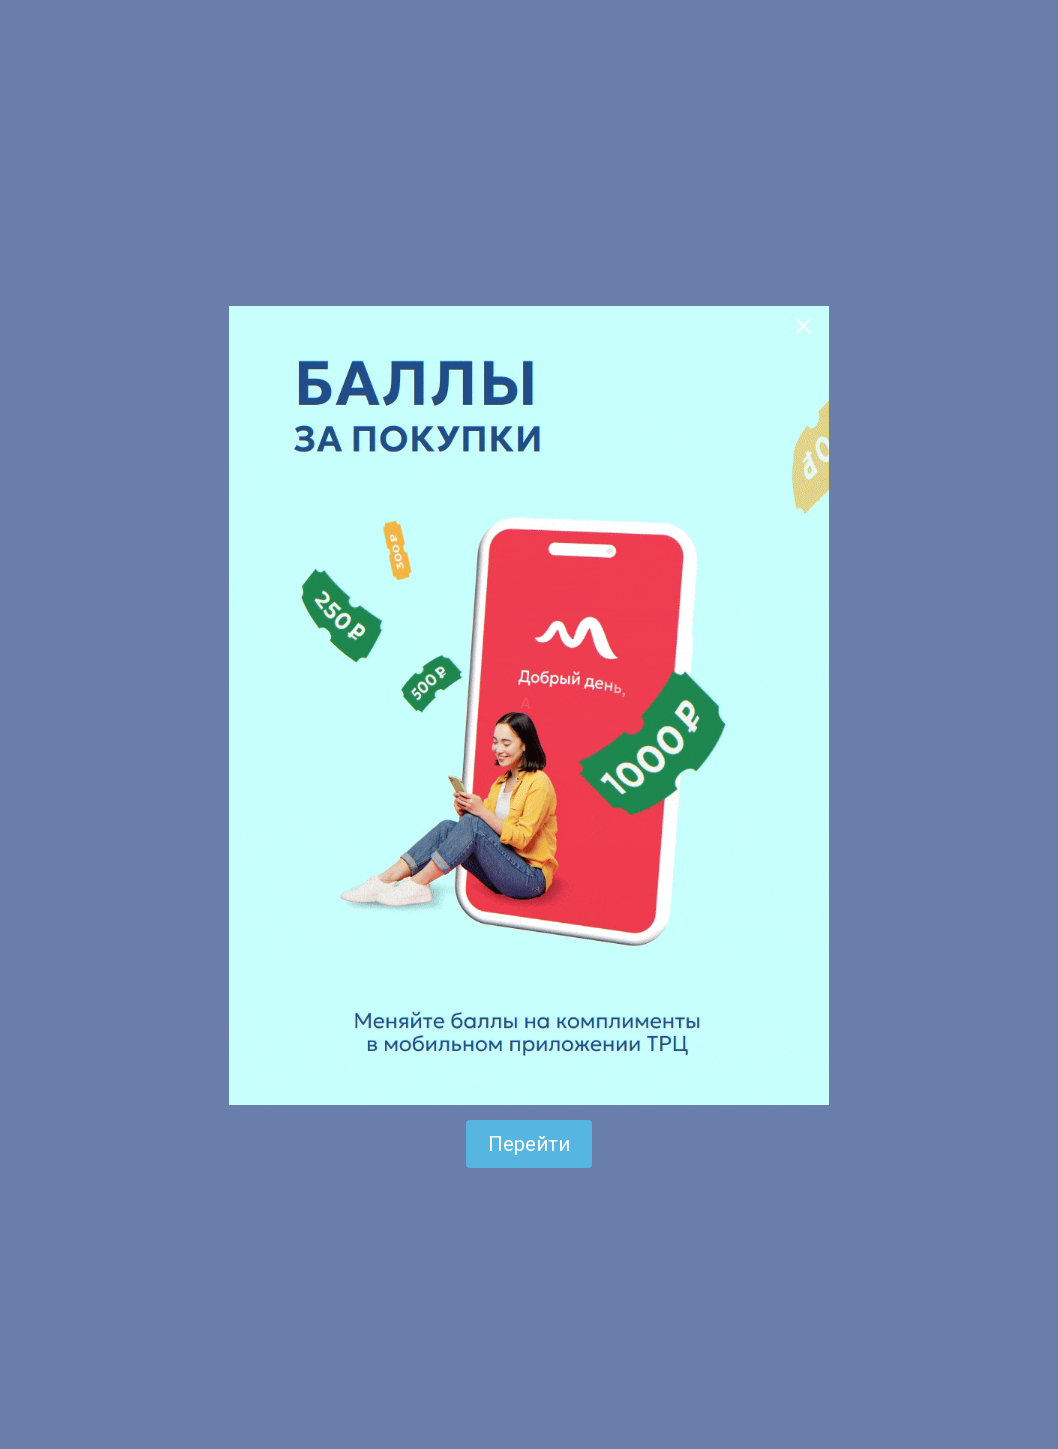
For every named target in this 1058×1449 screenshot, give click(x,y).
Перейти (529, 1144)
